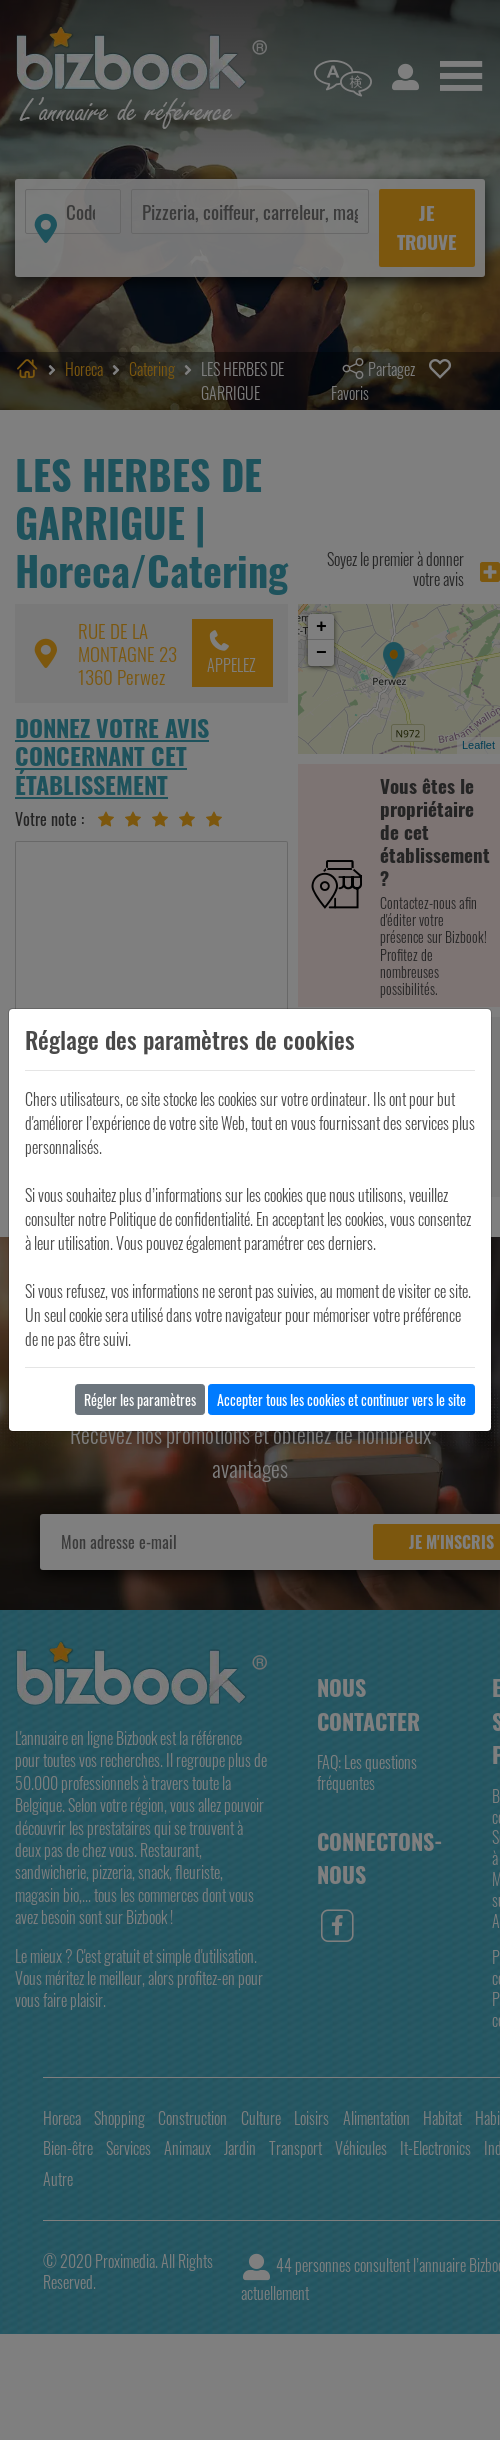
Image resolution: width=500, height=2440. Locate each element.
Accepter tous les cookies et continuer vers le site (341, 1399)
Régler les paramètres (140, 1399)
